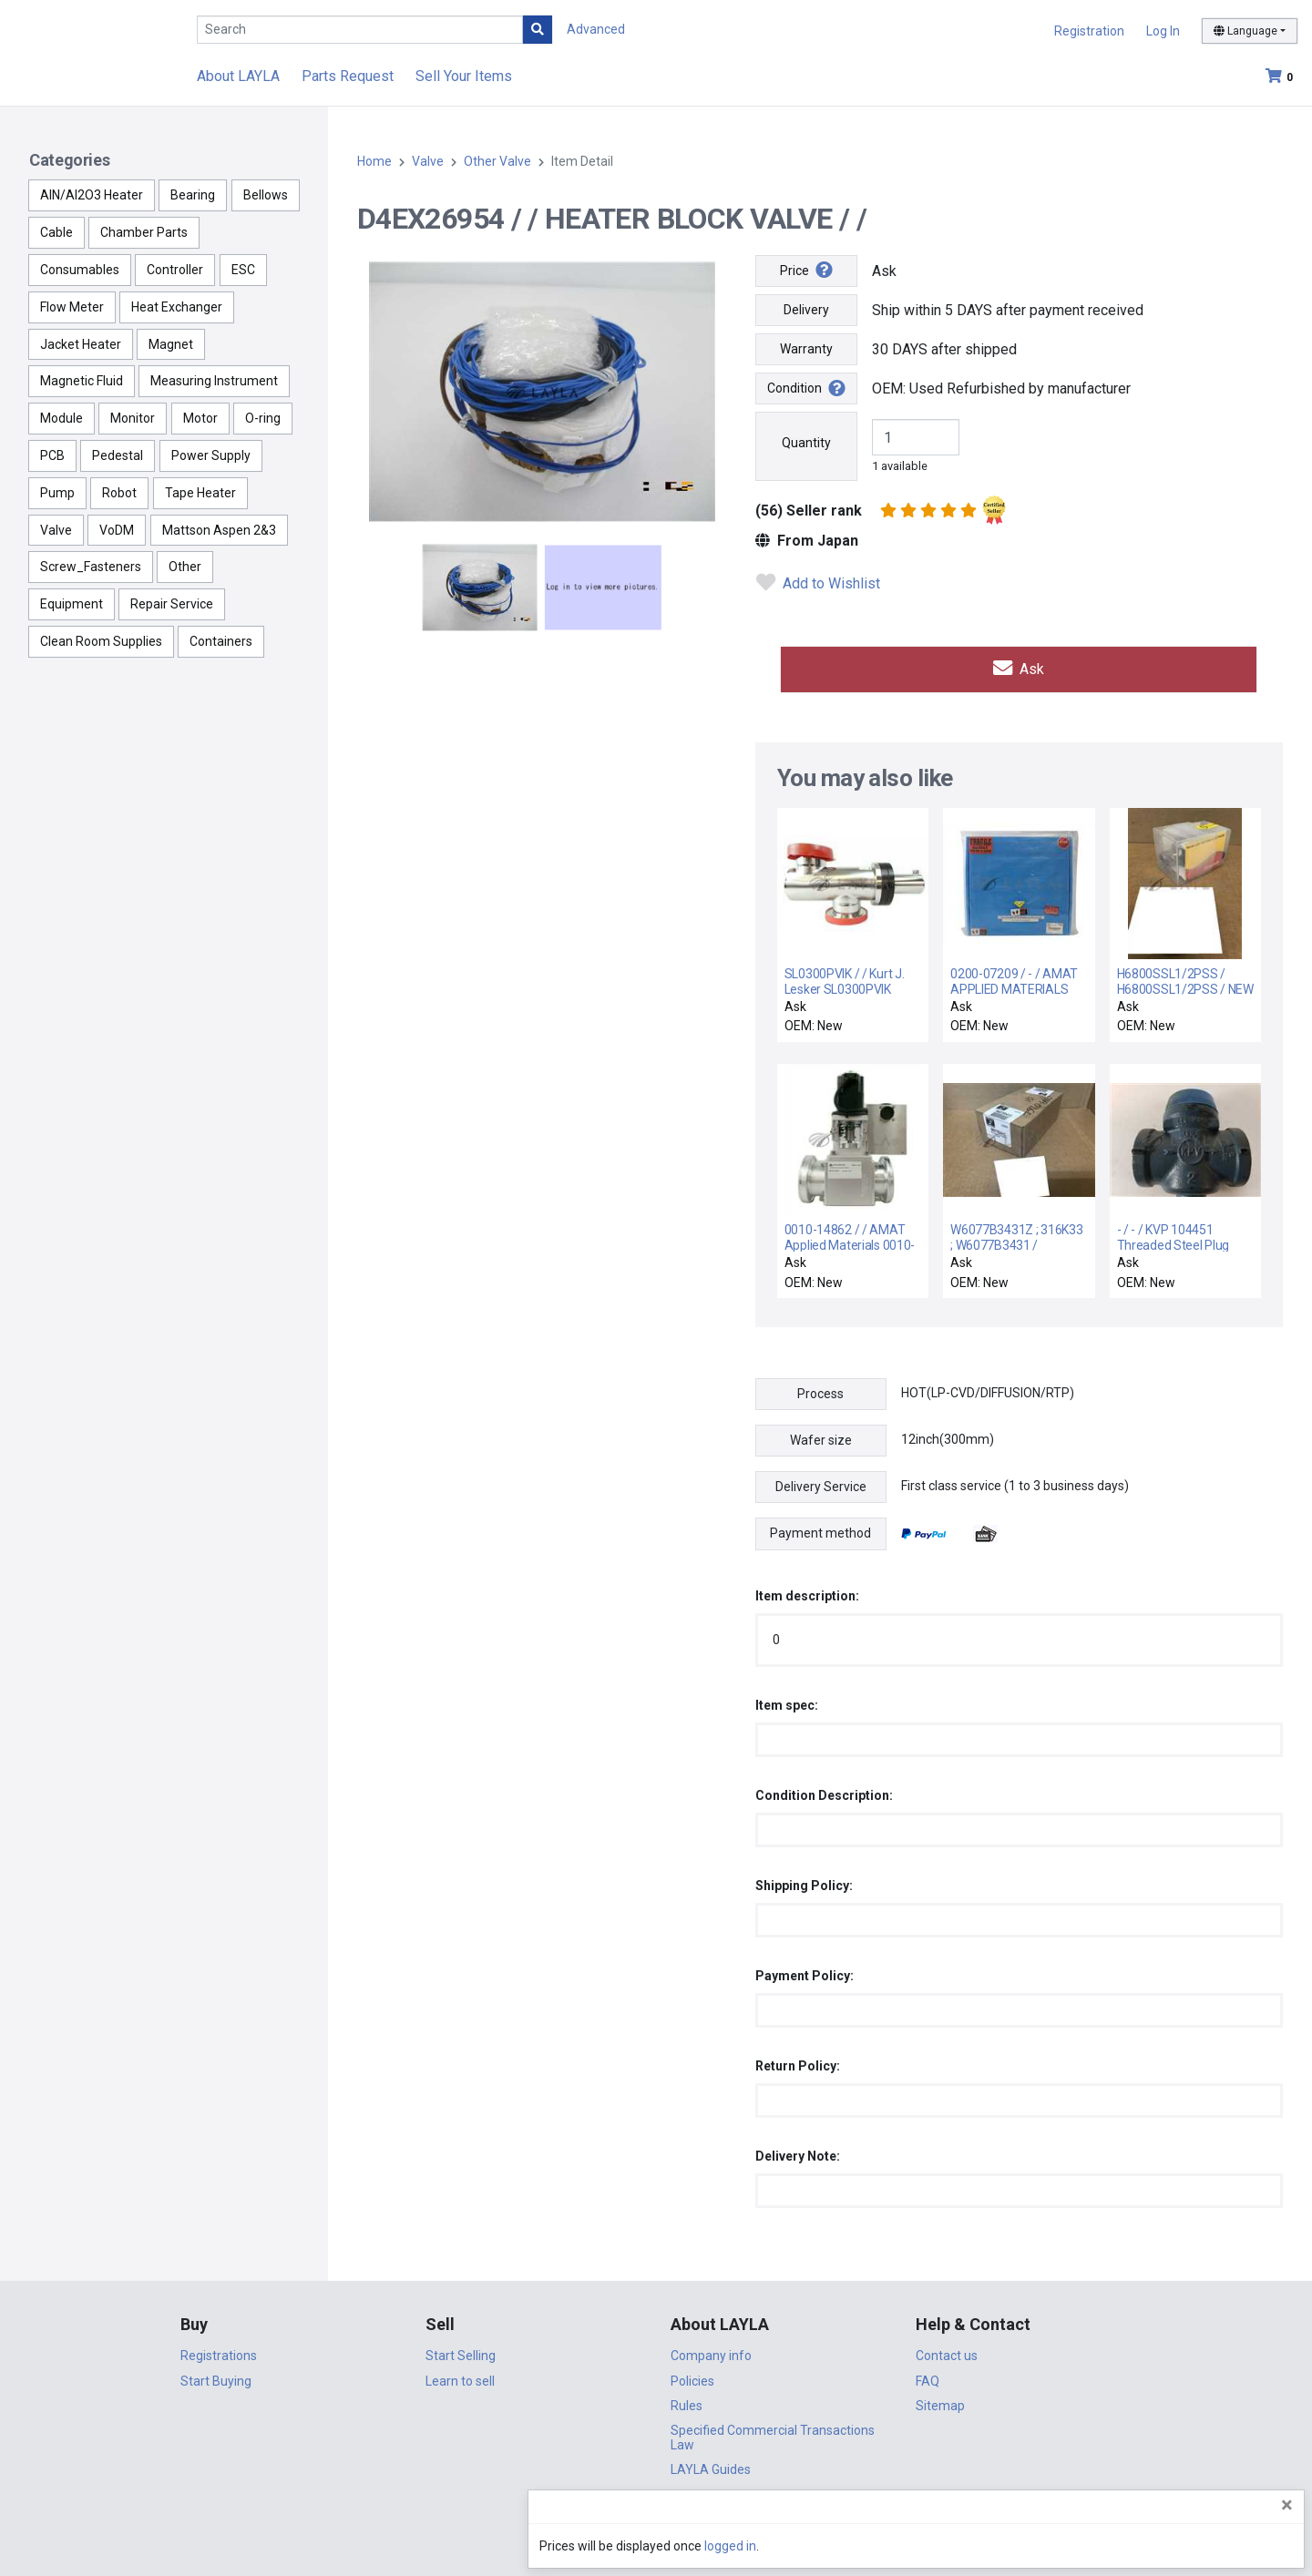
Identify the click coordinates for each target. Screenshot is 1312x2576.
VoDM (116, 530)
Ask (1018, 666)
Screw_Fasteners (90, 566)
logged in (1189, 2546)
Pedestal (117, 455)
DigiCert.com (656, 2517)
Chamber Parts (144, 232)
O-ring (263, 418)
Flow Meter (72, 307)
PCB (52, 455)
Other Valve (497, 161)
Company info (711, 2351)
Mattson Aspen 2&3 (219, 530)
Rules (686, 2400)
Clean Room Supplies (101, 641)
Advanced (596, 29)
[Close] (1287, 2505)
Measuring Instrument (214, 380)
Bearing (192, 195)
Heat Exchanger (176, 307)
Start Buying (215, 2375)
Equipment (71, 604)
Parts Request (348, 76)
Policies (692, 2375)
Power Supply (211, 455)
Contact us (947, 2351)
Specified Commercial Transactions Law (773, 2432)
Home (374, 161)
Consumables (79, 269)
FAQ (927, 2375)
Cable (56, 232)
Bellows (265, 195)
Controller (175, 269)
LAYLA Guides (711, 2465)
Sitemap (940, 2400)
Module (61, 418)
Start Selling (460, 2351)
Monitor (132, 418)
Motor (200, 418)
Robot (119, 493)
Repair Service (171, 604)
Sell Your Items (463, 76)
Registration (1089, 31)
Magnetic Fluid (81, 380)
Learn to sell (460, 2375)
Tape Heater (200, 493)
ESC (243, 269)
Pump (57, 493)
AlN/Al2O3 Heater (91, 195)
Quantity (806, 442)
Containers (221, 641)
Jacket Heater (80, 344)
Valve (56, 530)
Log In (1163, 31)
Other (185, 566)
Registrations (218, 2351)
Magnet (171, 344)
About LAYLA (238, 76)
